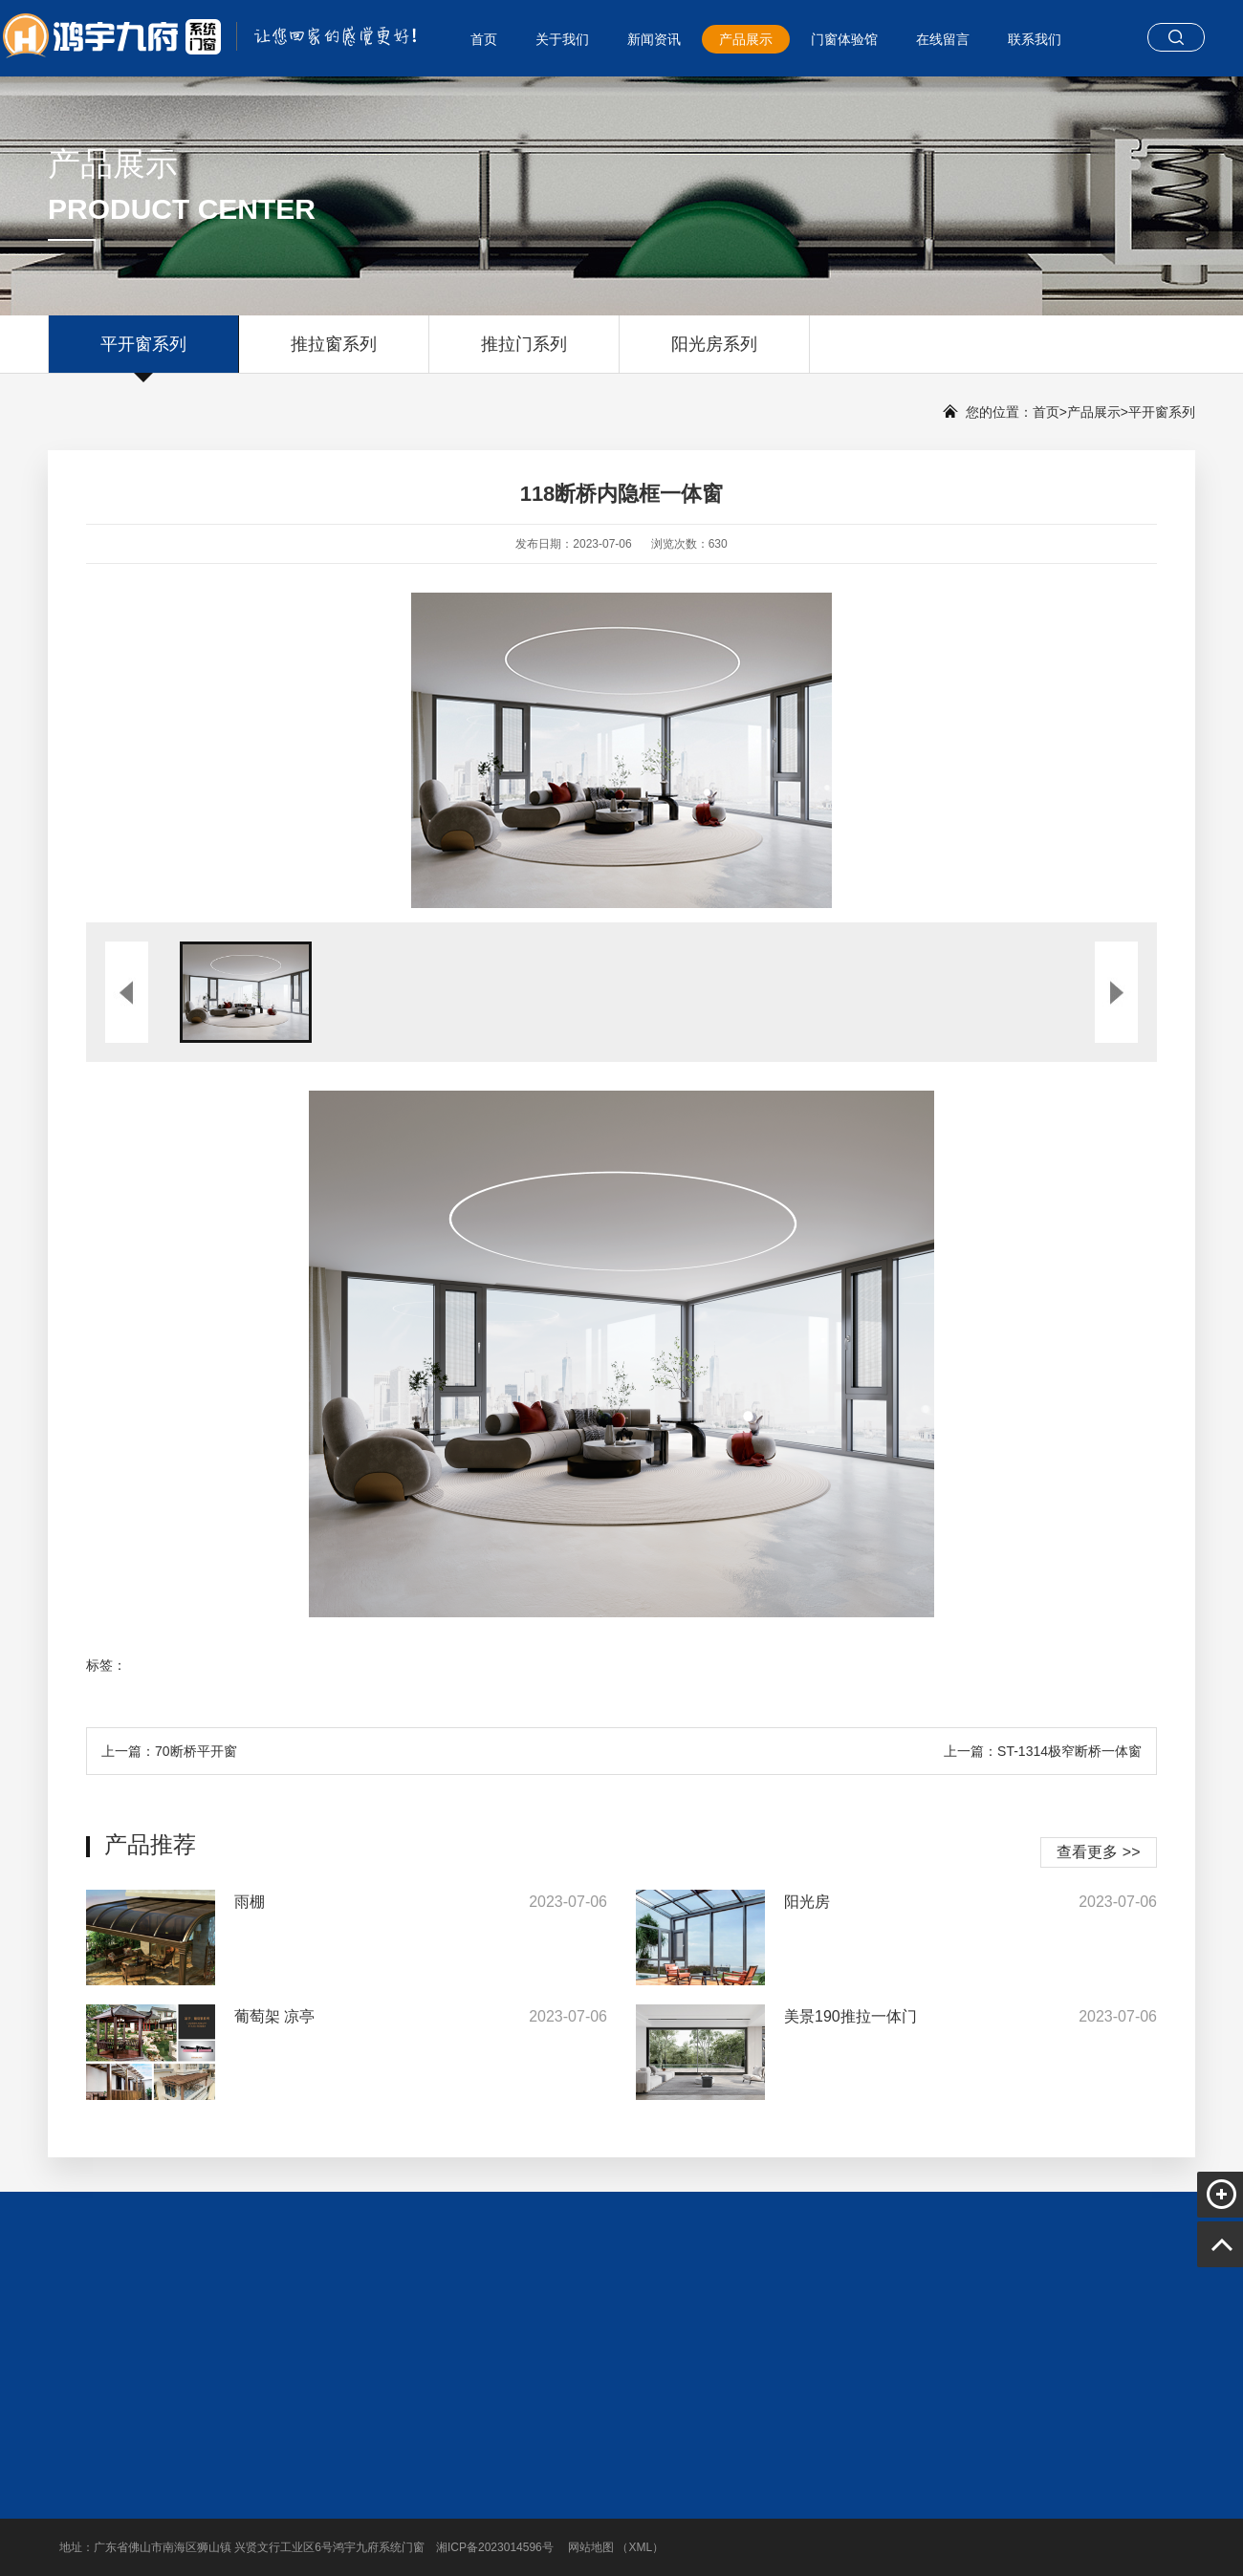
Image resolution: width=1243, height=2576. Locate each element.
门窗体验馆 (844, 39)
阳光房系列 (714, 354)
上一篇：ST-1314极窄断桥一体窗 (1043, 1751)
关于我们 (562, 39)
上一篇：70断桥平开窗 (169, 1751)
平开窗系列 (143, 354)
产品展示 (746, 39)
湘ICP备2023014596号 (495, 2547)
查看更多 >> (1098, 1852)
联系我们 (1034, 39)
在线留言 (943, 39)
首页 (483, 39)
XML (640, 2547)
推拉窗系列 (334, 354)
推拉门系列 (524, 354)
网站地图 (591, 2547)
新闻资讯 (654, 39)
